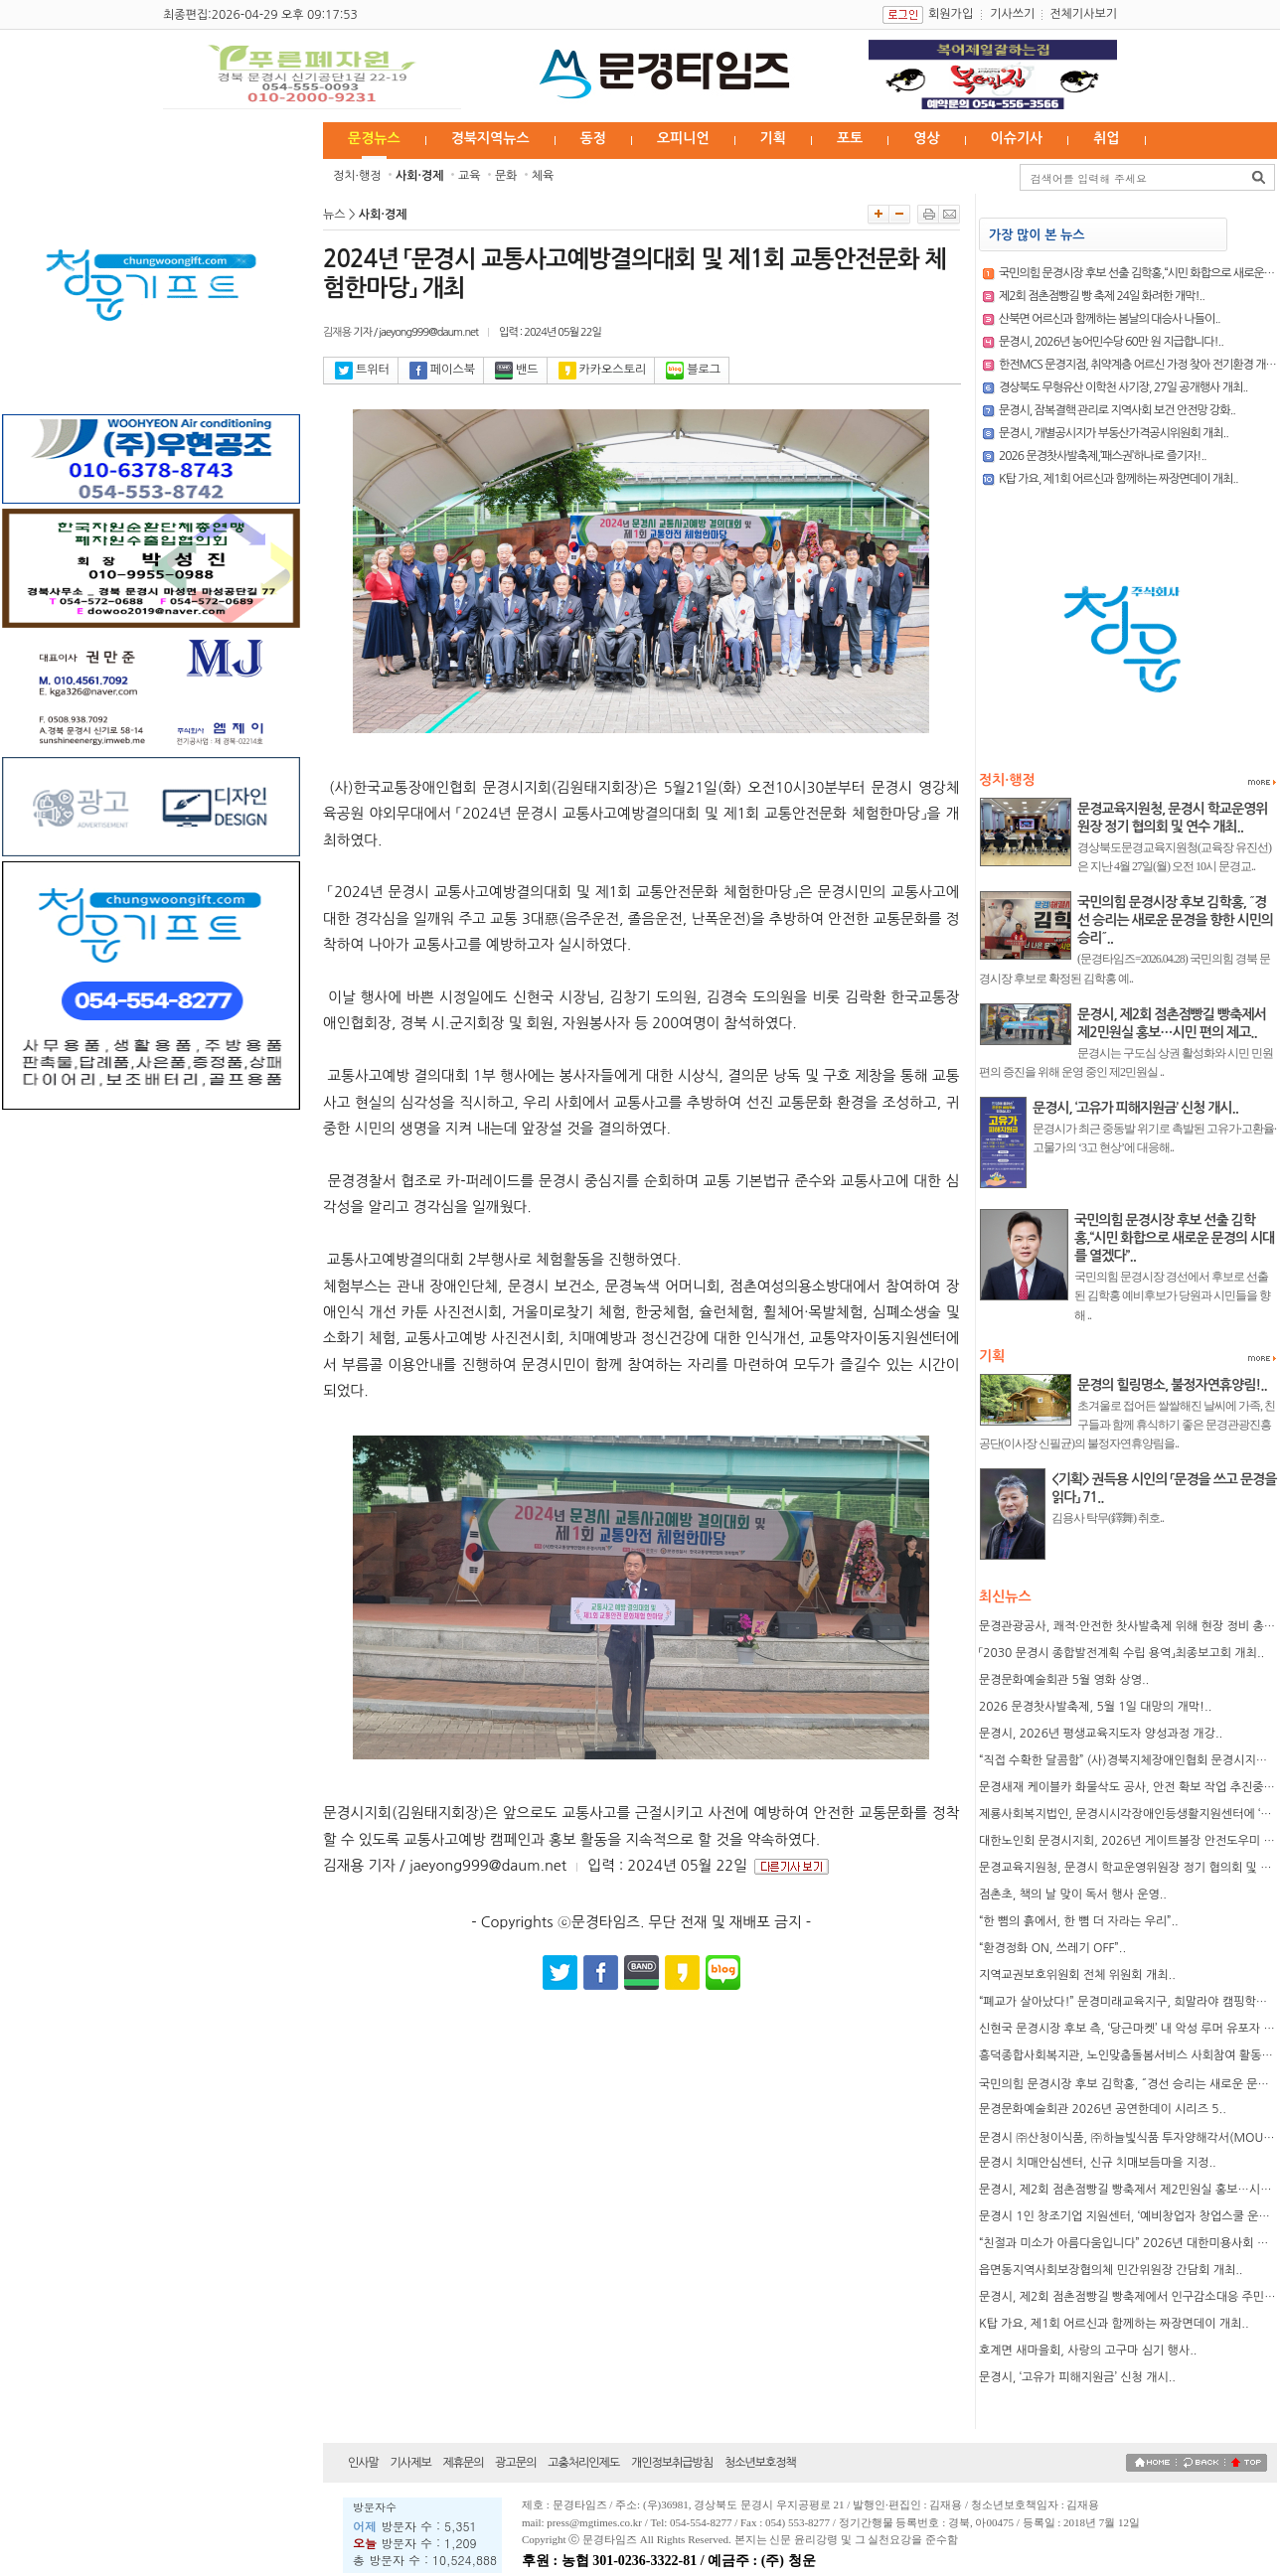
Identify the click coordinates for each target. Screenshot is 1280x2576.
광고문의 (515, 2463)
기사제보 (411, 2463)
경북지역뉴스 (490, 138)
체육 (543, 176)
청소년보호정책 (760, 2463)
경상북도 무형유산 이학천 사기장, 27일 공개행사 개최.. (1123, 387)
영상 (926, 138)
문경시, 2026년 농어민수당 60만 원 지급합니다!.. (1111, 342)
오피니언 (683, 138)
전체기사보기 (1083, 14)
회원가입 (950, 14)
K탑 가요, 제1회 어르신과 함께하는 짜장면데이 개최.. (1118, 479)
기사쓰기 (1012, 14)
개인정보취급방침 (672, 2463)
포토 (850, 138)
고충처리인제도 (583, 2463)
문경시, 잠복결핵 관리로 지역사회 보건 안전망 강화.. (1117, 410)
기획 (773, 138)
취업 (1106, 138)
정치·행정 (357, 176)
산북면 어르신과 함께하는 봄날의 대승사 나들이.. (1109, 319)
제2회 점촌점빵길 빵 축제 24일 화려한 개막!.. (1101, 296)
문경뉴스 (374, 138)
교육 (469, 176)
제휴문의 (462, 2463)
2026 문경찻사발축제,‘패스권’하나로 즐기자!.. (1102, 456)
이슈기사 (1017, 138)
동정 (593, 138)
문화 (506, 176)
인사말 (363, 2463)
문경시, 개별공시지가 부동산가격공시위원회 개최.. (1113, 433)
